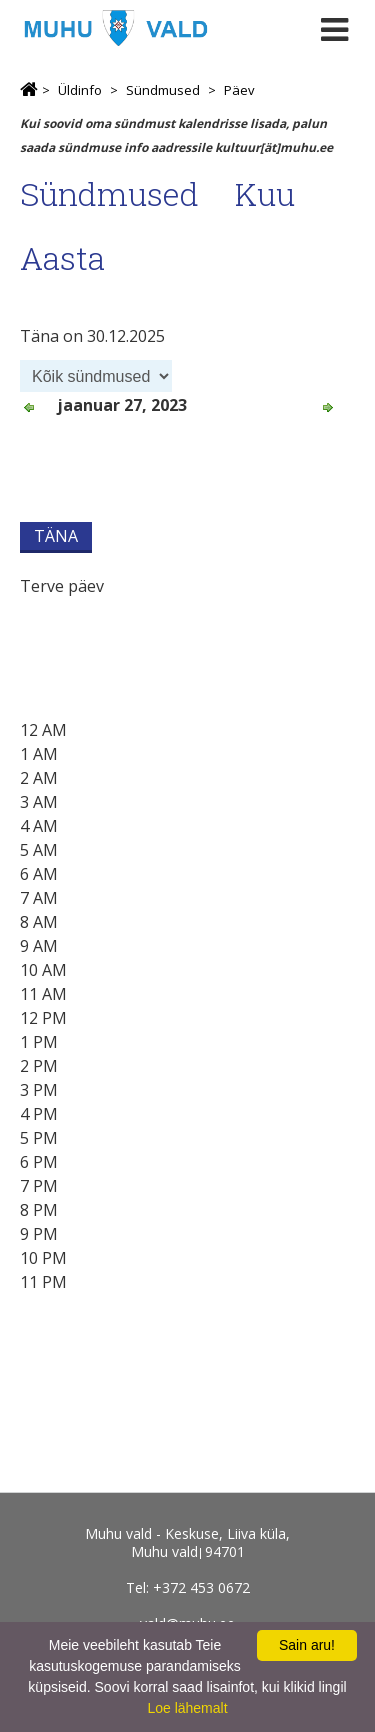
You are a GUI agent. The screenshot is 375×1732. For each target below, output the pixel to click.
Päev (239, 90)
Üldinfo (80, 90)
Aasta (62, 257)
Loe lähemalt (187, 1708)
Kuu (265, 193)
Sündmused (163, 90)
